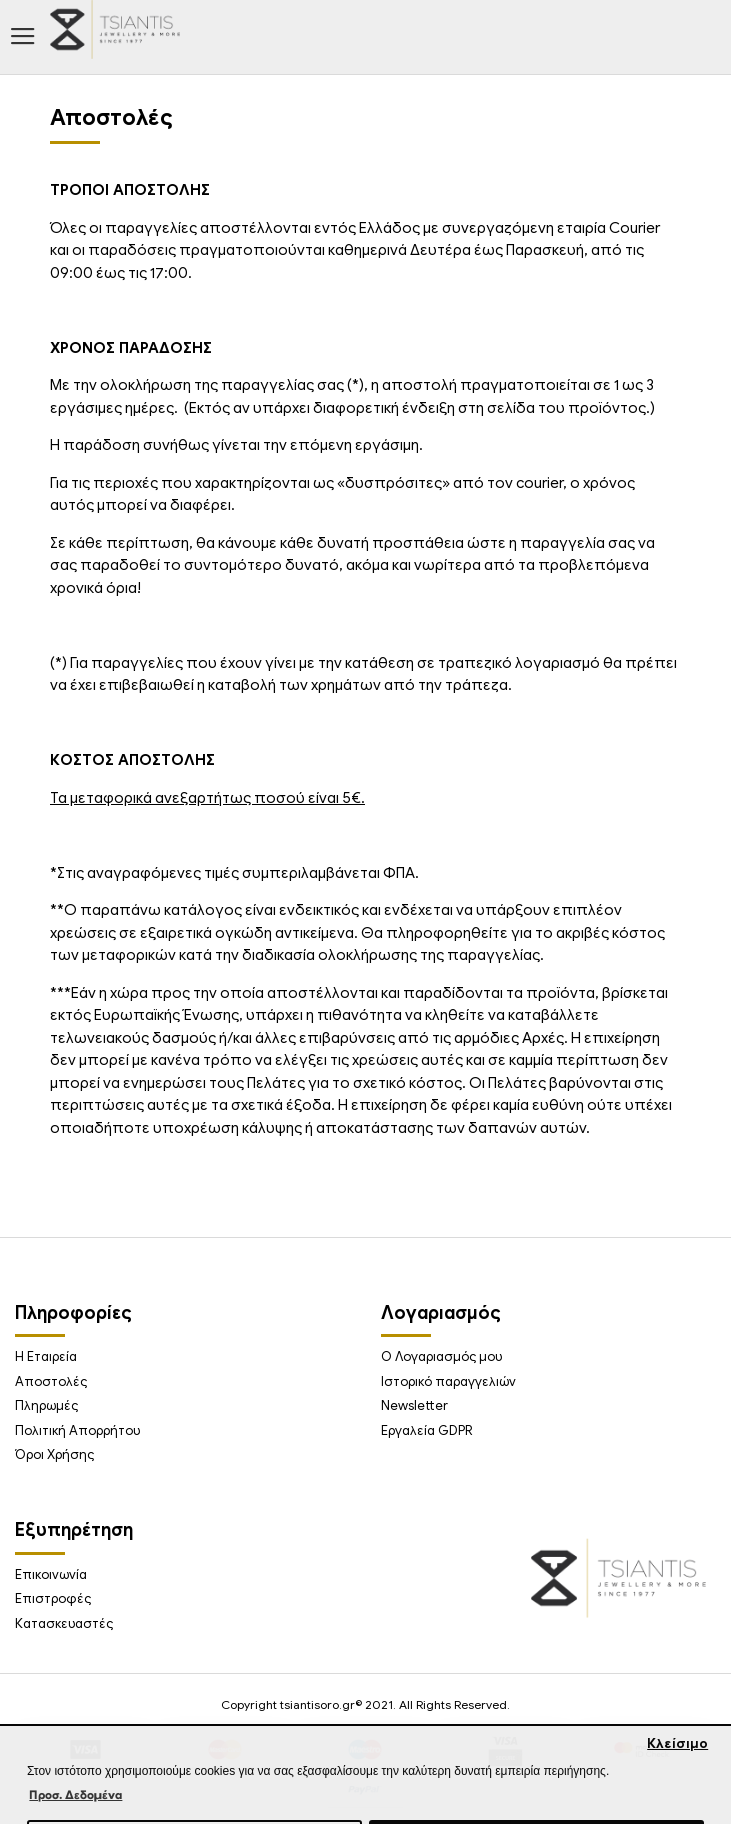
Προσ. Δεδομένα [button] (75, 1794)
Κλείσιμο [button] (677, 1743)
